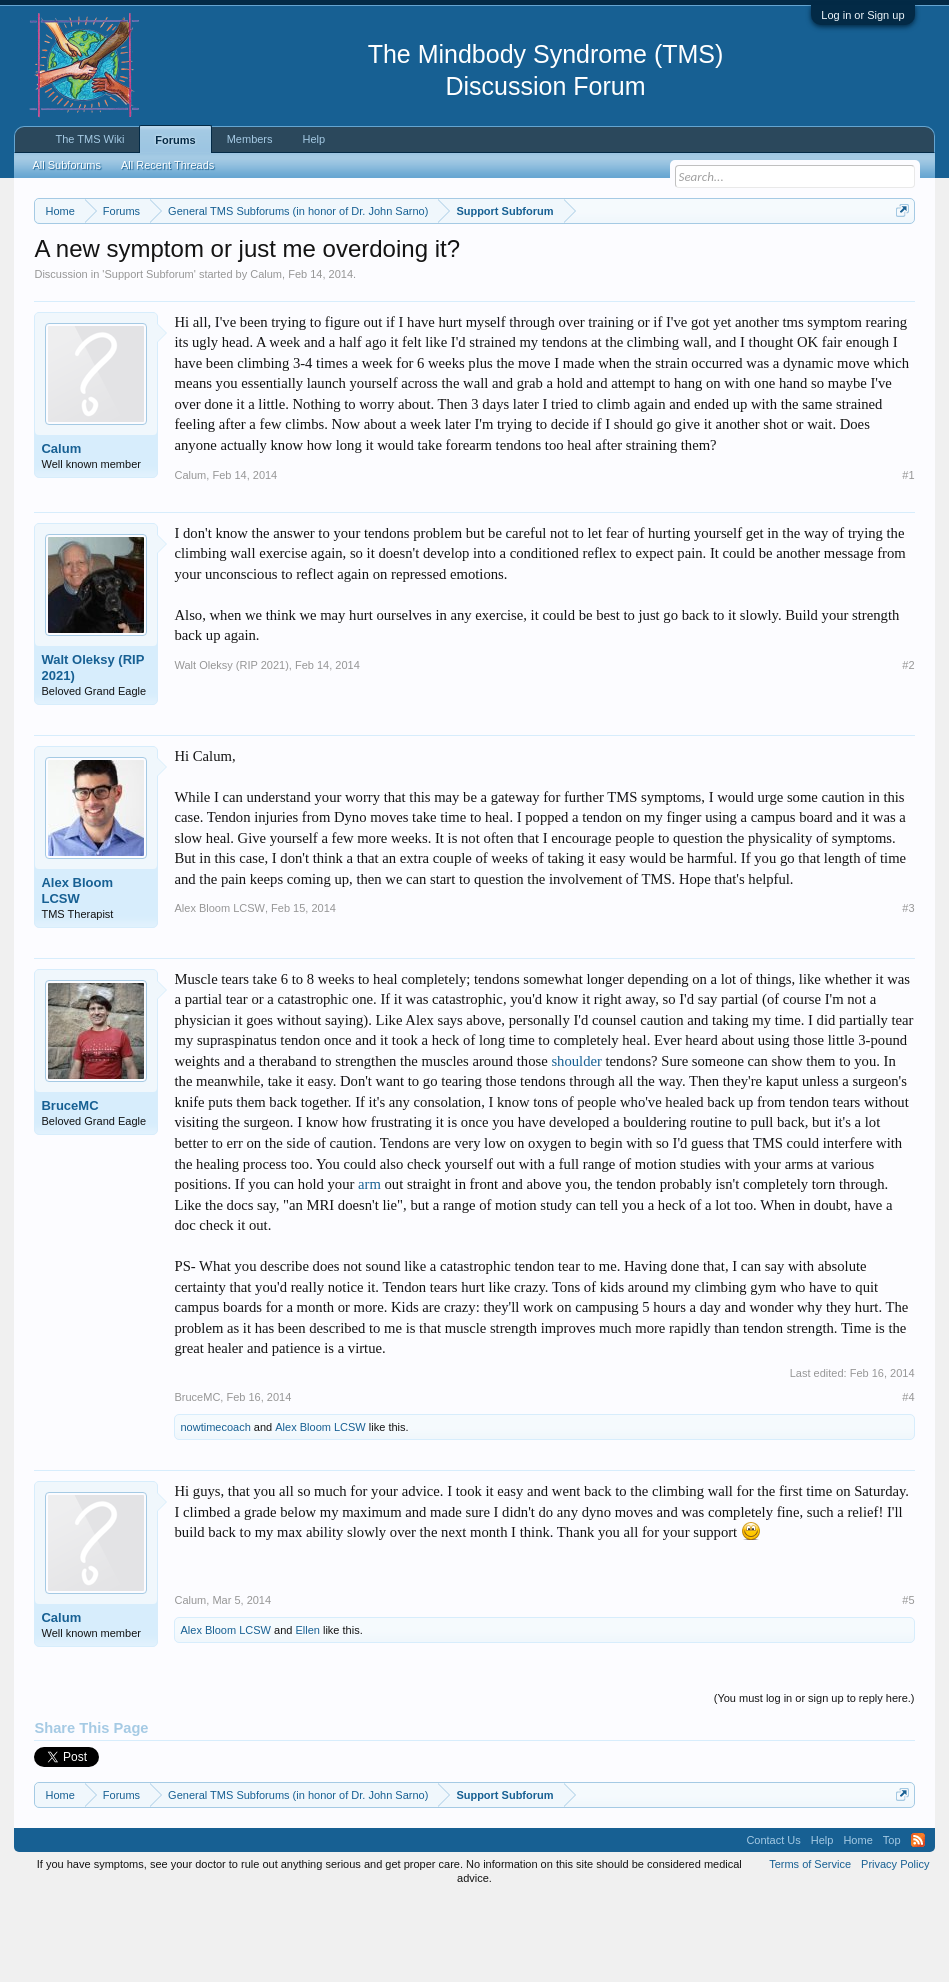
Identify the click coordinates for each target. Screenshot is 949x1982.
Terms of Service (810, 1946)
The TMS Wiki (89, 139)
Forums (175, 140)
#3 (908, 991)
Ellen (307, 1713)
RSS (918, 1922)
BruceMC (69, 1187)
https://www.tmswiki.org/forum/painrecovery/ (217, 281)
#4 (908, 1479)
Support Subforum (148, 356)
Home (857, 1922)
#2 (908, 747)
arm (369, 1266)
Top (892, 1922)
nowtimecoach (215, 1509)
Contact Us (773, 1922)
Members (250, 139)
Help (314, 139)
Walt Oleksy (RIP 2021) (92, 749)
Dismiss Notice (898, 257)
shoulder (576, 1143)
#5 (908, 1682)
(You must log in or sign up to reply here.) (814, 1781)
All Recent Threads (167, 165)
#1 (908, 557)
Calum (266, 356)
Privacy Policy (895, 1946)
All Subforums (66, 165)
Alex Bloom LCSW (77, 972)
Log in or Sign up (862, 15)
